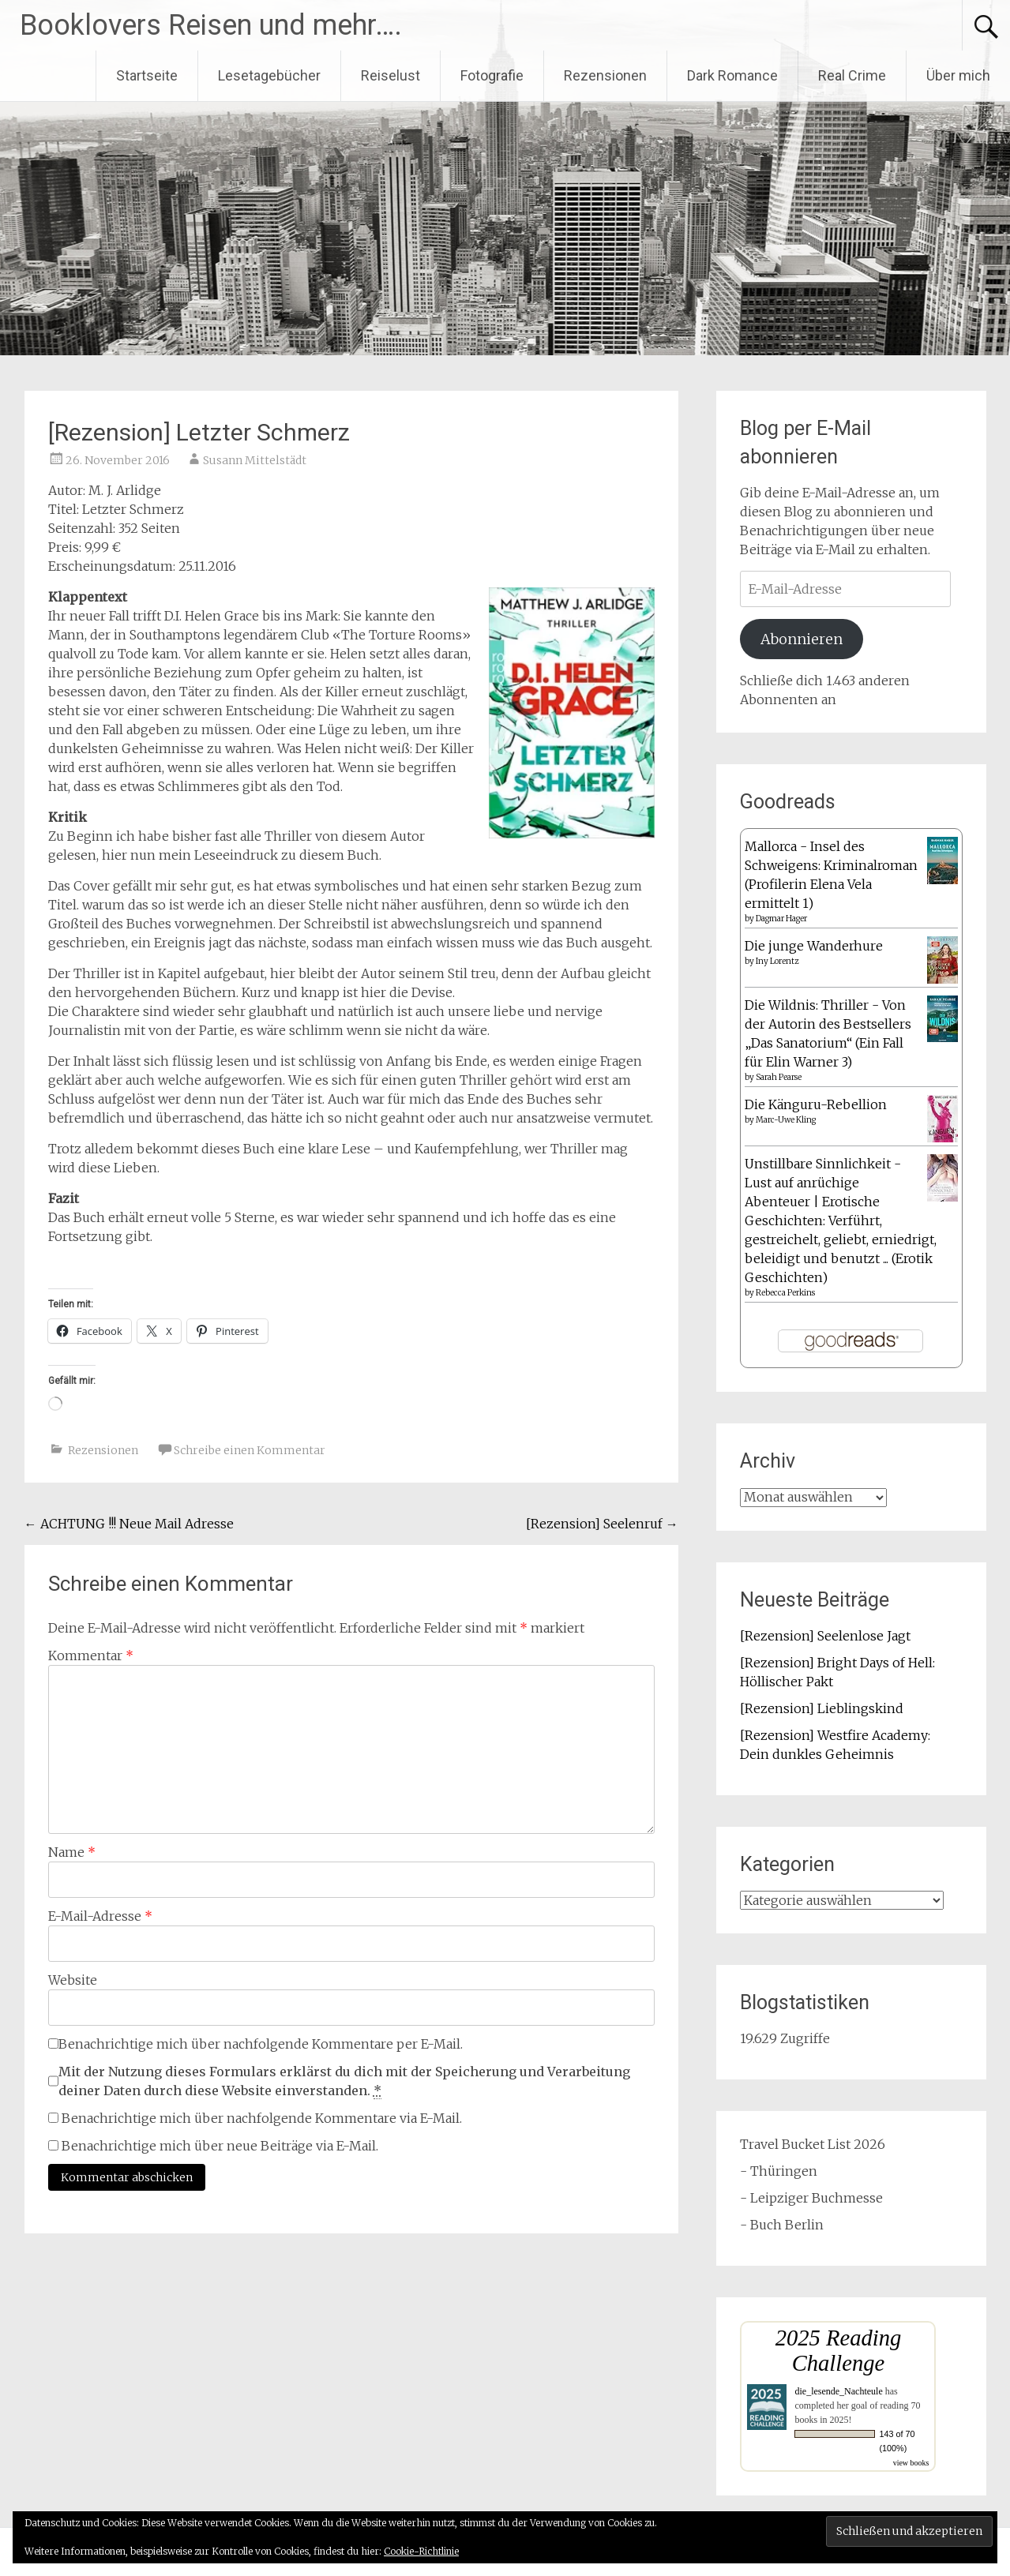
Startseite (147, 75)
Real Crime (852, 75)
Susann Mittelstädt (254, 460)
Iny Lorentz (777, 961)
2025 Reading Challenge (838, 2350)
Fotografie (492, 75)
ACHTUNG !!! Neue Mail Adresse (129, 1524)
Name (72, 1852)
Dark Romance (732, 75)
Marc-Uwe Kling (786, 1120)
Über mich (958, 75)
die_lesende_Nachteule (838, 2391)
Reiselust (390, 75)
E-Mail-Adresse (100, 1916)
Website (72, 1980)
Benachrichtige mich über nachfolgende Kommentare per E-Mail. (255, 2044)
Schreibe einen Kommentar (249, 1450)
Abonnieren (801, 639)
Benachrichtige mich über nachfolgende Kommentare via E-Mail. (262, 2118)
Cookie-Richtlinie (421, 2551)
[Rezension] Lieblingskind (821, 1708)
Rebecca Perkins (785, 1293)
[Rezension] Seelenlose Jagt (825, 1636)
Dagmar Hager (781, 918)
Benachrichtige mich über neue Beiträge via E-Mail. (220, 2146)
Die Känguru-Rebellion (816, 1104)
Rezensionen (605, 75)
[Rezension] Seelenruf (602, 1524)
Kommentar (90, 1655)
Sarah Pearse (779, 1077)
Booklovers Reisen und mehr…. (211, 25)
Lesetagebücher (269, 75)
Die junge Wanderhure (814, 946)
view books (911, 2462)
